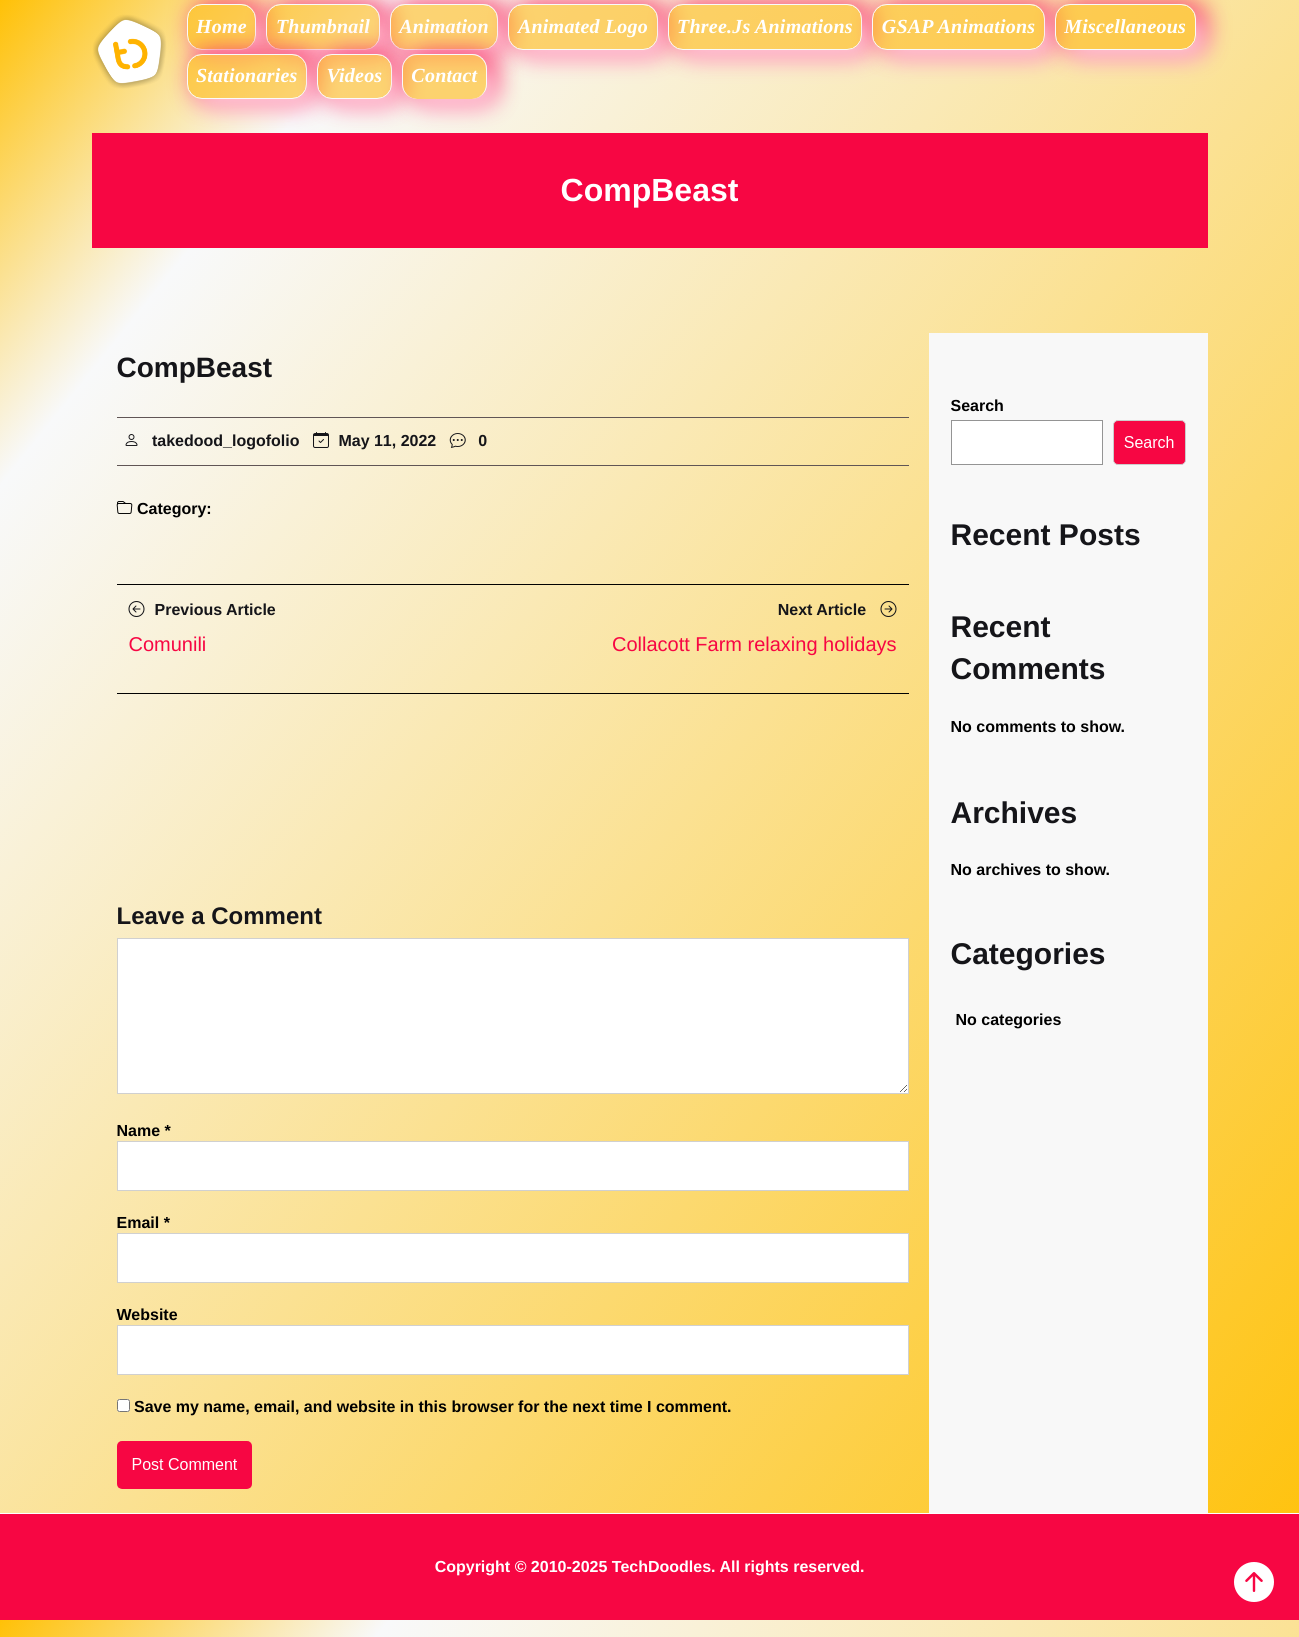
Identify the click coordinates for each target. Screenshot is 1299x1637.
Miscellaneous (263, 88)
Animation (478, 30)
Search (977, 423)
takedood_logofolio (226, 458)
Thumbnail (344, 30)
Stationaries (415, 88)
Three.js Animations (823, 30)
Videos (536, 88)
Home (229, 30)
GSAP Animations (1027, 30)
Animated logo (629, 30)
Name (144, 1149)
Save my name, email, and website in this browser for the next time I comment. (433, 1425)
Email (143, 1241)
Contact (640, 88)
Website (147, 1333)
